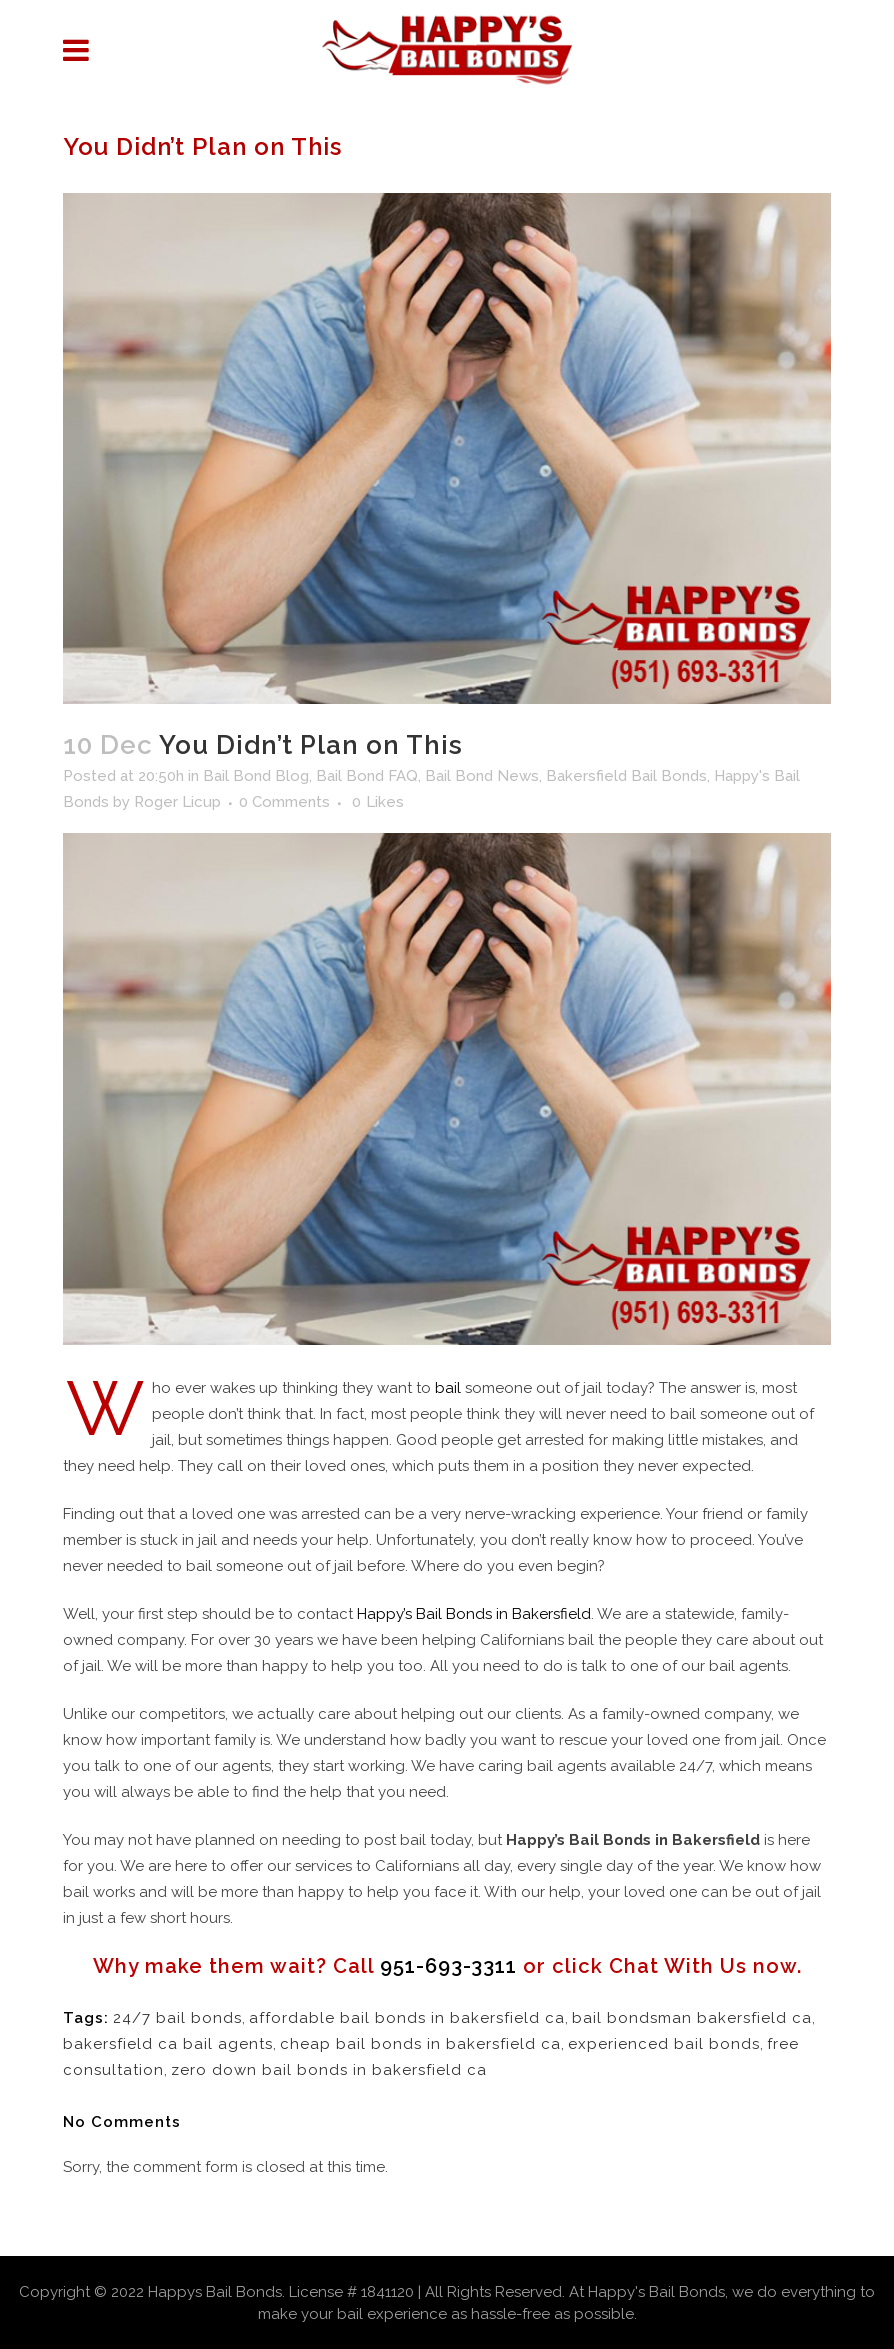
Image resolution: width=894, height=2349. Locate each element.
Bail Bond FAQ (367, 776)
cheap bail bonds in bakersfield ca (420, 2044)
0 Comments (284, 802)
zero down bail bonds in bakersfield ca (329, 2070)
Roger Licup (177, 802)
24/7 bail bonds (177, 2018)
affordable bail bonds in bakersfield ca (407, 2018)
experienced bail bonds (664, 2044)
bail (448, 1388)
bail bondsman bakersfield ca (692, 2018)
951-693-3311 (448, 1966)
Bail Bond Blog (256, 776)
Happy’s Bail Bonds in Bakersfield (474, 1614)
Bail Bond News (482, 776)
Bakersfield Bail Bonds (626, 776)
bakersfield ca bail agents (168, 2044)
